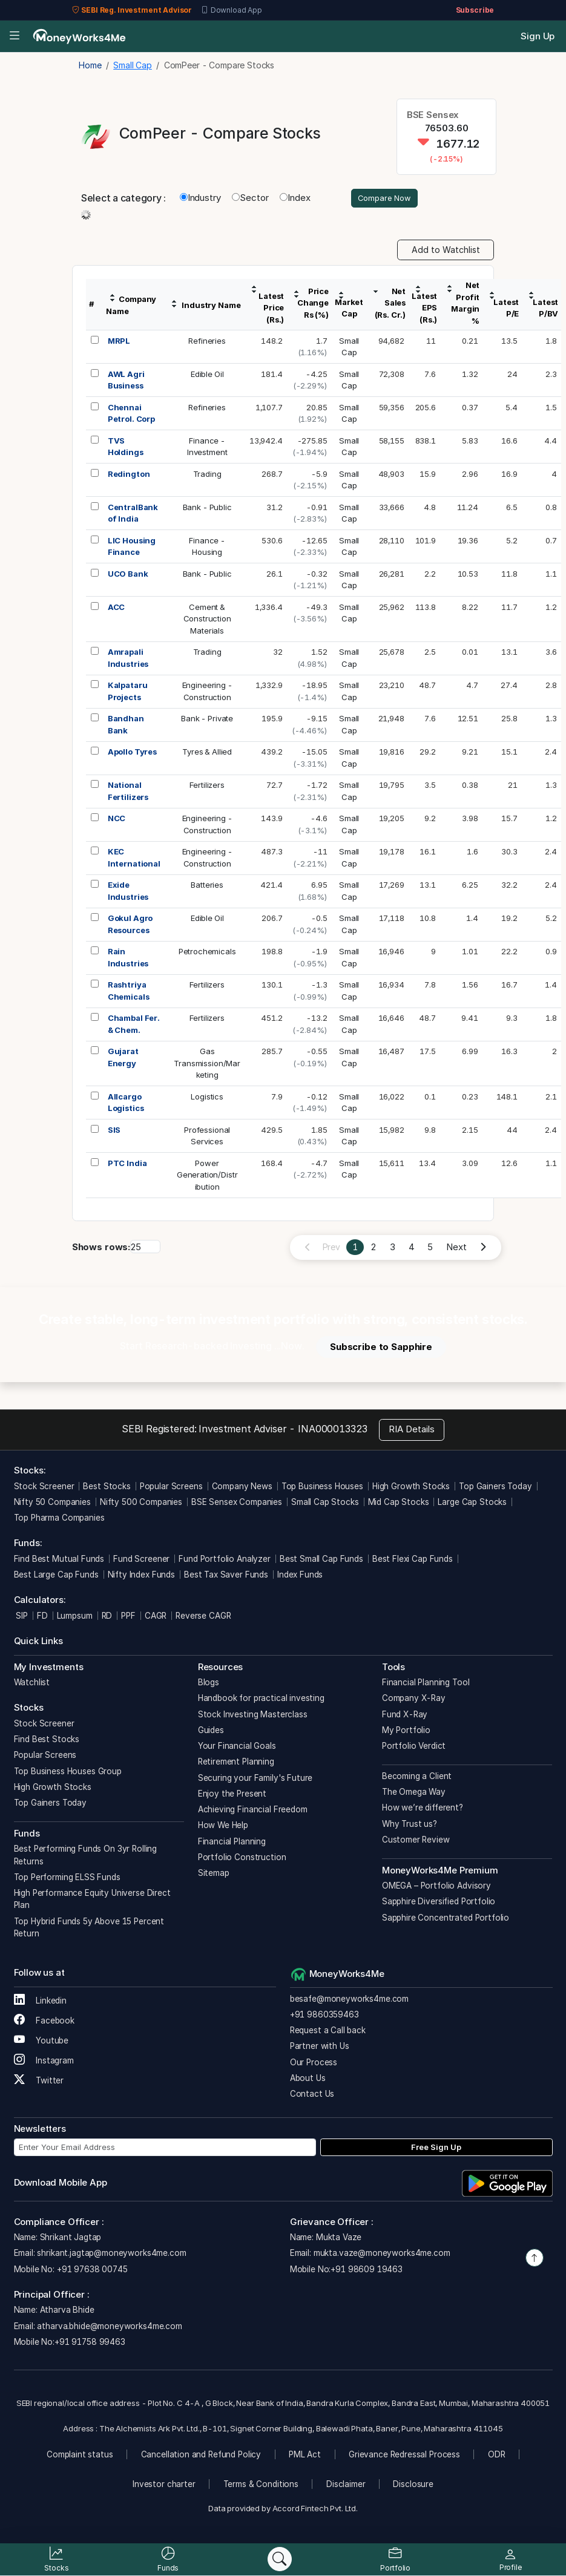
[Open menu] (14, 36)
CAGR (155, 1617)
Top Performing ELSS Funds (67, 1879)
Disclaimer (346, 2486)
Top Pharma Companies (59, 1519)
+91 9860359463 (324, 2016)
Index (295, 199)
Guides (211, 1732)
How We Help (223, 1827)
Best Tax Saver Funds (226, 1576)
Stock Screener (44, 1487)
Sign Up (537, 36)
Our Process (313, 2063)
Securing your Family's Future (255, 1779)
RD (107, 1617)
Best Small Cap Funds (321, 1560)
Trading (207, 475)
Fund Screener (141, 1560)
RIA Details (412, 1431)
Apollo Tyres (132, 753)
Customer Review (416, 1841)
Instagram (44, 2062)
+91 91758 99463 (89, 2343)
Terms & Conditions (260, 2486)
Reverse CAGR (203, 1617)
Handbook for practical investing (261, 1700)
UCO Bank (128, 575)
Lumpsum (75, 1617)
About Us (308, 2080)
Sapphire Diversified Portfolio (439, 1903)
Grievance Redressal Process (404, 2456)
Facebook (44, 2022)
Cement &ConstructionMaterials (207, 620)
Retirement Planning (236, 1763)
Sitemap (213, 1875)
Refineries (207, 342)
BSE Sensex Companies (236, 1504)
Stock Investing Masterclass (253, 1715)
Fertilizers (206, 786)
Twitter (39, 2082)
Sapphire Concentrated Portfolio (445, 1919)
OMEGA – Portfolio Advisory (436, 1887)
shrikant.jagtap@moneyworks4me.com (111, 2255)
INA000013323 (332, 1430)
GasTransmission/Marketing (207, 1064)
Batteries (207, 886)
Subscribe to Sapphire (381, 1348)
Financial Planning (232, 1842)
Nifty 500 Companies (141, 1504)
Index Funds (300, 1576)
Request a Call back (328, 2032)
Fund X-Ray (405, 1715)
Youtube (41, 2042)
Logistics (207, 1098)
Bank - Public (207, 508)
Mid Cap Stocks (398, 1504)
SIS (114, 1131)
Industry (200, 199)
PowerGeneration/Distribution (207, 1176)
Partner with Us (319, 2048)
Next (456, 1248)
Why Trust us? (409, 1825)
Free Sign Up (436, 2148)
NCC (117, 820)
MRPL (119, 342)
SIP (21, 1617)
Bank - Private (207, 720)
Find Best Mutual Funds (59, 1560)
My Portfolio (406, 1732)
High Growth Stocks (411, 1487)
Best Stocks (106, 1487)
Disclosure (413, 2486)
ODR (496, 2456)
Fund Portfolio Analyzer (225, 1560)
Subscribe (475, 10)
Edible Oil (207, 375)
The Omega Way (414, 1793)
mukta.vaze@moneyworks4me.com (382, 2255)
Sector (250, 199)
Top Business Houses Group (68, 1772)
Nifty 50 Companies (52, 1504)
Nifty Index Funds (141, 1576)
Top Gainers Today (495, 1487)
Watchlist (32, 1684)
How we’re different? (422, 1809)
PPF (128, 1617)
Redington (129, 475)
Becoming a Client (417, 1778)
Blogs (208, 1684)
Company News (242, 1487)
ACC (116, 608)
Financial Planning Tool (426, 1684)
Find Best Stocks (47, 1741)
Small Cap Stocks (325, 1504)
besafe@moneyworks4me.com (349, 2000)
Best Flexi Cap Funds (412, 1560)
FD (42, 1617)
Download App (231, 10)
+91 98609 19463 (367, 2270)
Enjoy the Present (232, 1795)
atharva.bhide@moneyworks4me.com (109, 2327)
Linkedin (40, 2002)
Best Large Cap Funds (56, 1576)
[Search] (280, 2559)
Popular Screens (171, 1487)
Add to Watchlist (446, 251)
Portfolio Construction (242, 1859)
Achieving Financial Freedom (253, 1811)
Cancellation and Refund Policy (201, 2456)
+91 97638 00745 (91, 2270)
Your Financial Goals (237, 1747)
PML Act (305, 2456)
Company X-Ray (414, 1700)
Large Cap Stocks (472, 1504)
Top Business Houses (322, 1487)
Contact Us (312, 2095)
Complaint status (80, 2456)
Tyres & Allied (207, 753)
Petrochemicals (207, 953)
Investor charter (164, 2486)
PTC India (127, 1164)
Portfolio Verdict (414, 1747)
